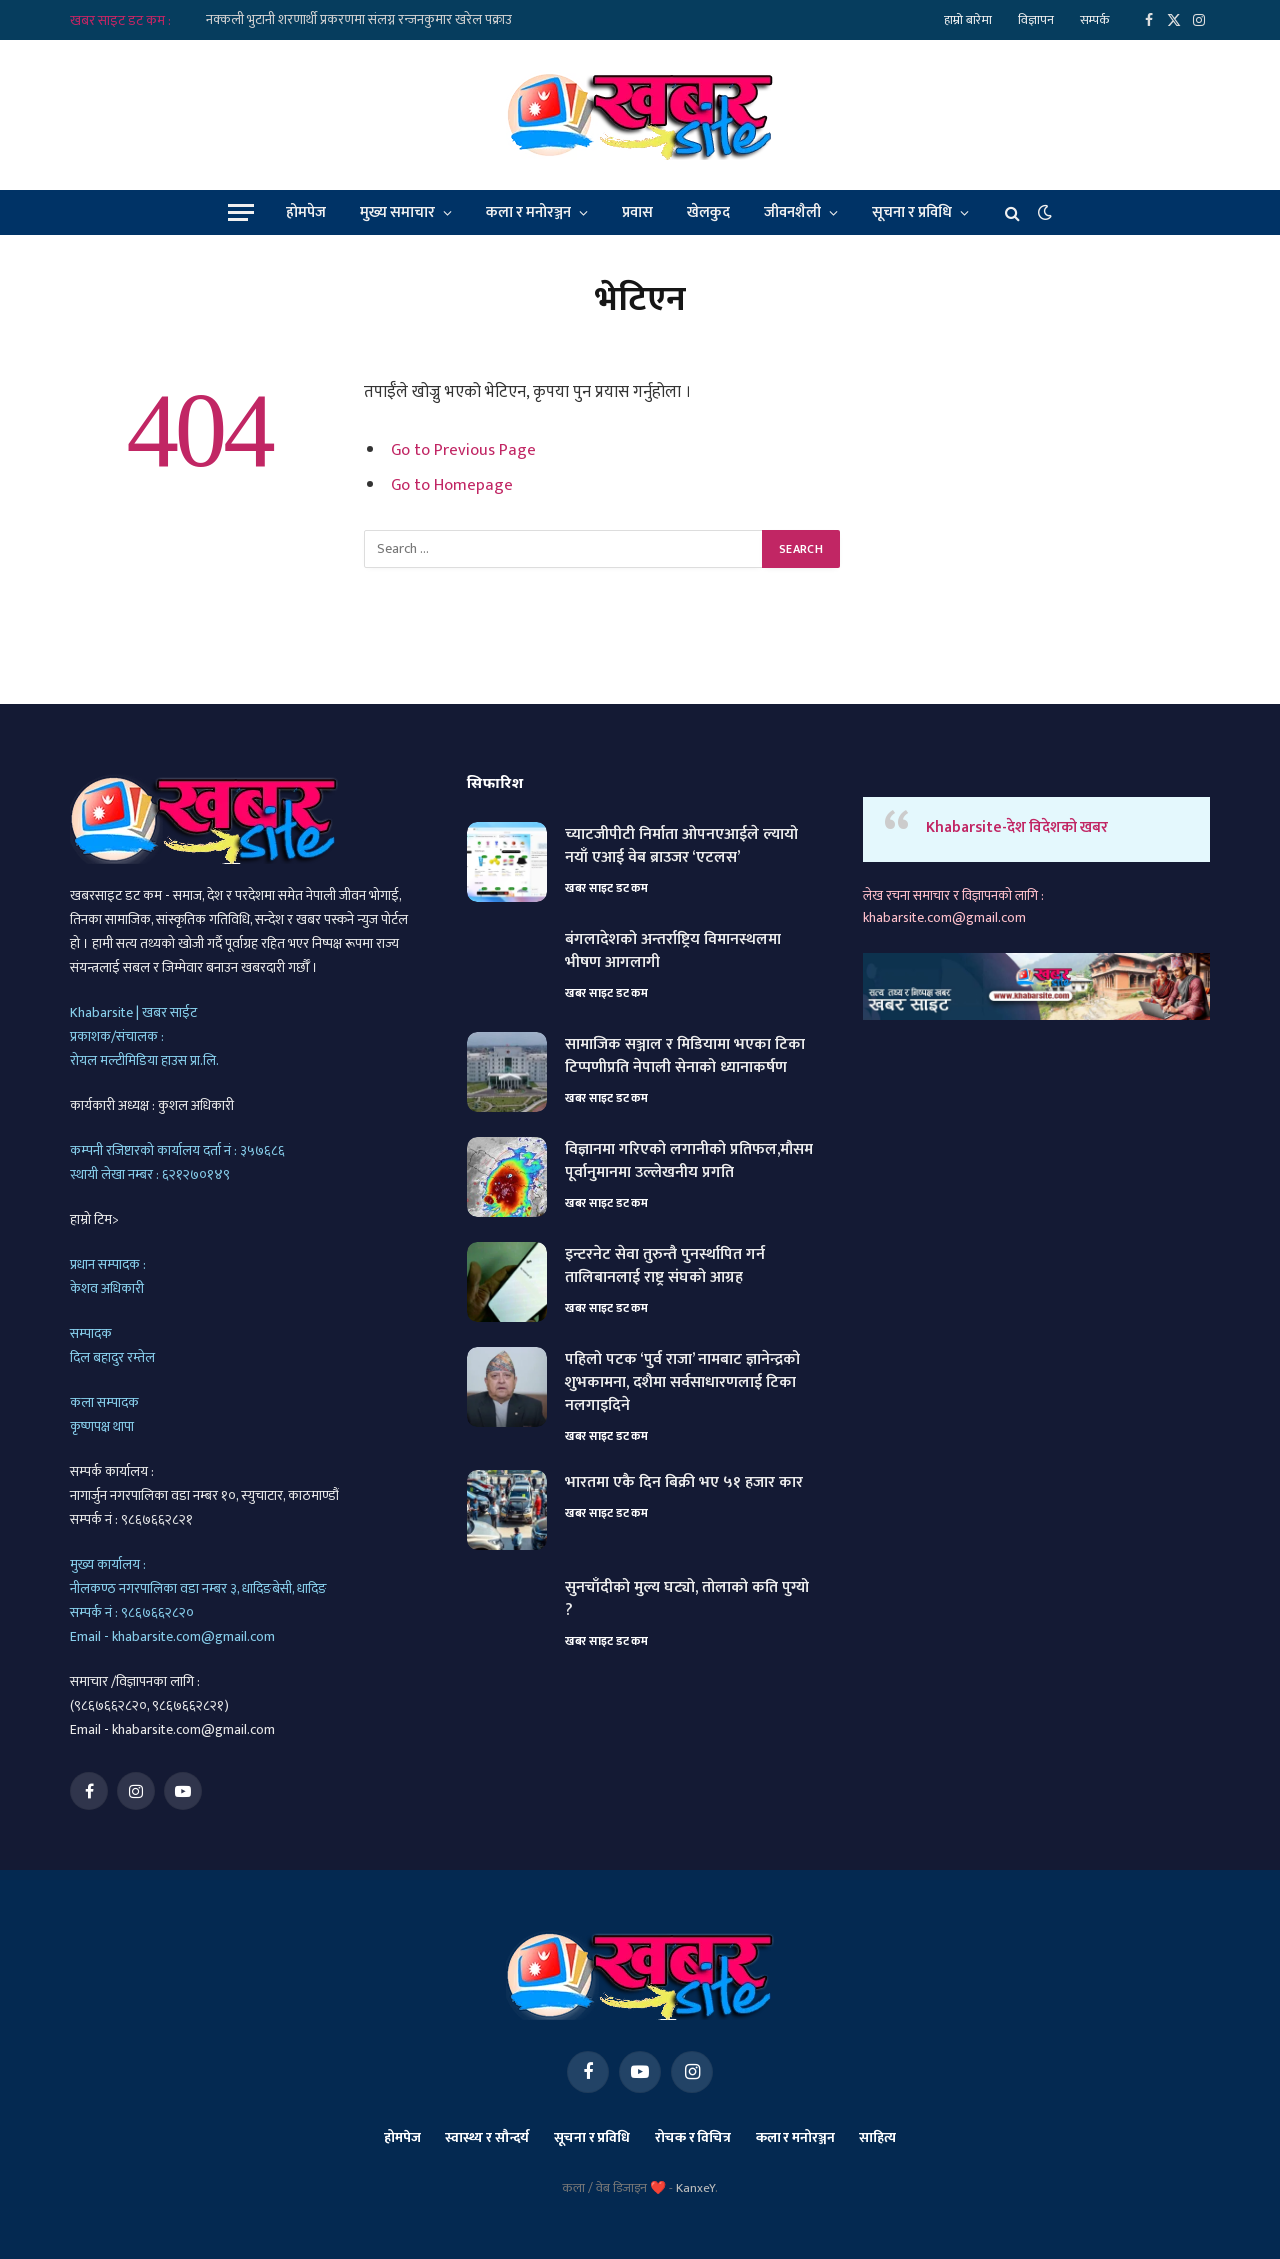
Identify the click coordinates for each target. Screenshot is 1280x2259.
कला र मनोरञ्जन (528, 212)
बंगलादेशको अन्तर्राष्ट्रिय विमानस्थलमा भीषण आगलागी (673, 952)
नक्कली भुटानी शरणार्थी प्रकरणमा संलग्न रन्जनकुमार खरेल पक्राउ (359, 20)
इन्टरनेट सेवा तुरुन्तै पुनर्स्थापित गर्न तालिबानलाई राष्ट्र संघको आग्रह (665, 1267)
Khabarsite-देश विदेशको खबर (1017, 827)
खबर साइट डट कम (606, 888)
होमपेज (306, 212)
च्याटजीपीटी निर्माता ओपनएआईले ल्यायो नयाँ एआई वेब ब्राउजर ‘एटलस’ (681, 847)
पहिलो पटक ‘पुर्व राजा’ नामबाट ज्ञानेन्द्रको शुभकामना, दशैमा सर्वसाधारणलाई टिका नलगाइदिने (682, 1383)
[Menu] (241, 212)
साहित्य (877, 2137)
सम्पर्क (1095, 20)
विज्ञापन (1036, 20)
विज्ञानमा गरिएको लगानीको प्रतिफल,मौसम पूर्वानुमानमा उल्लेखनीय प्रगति (689, 1162)
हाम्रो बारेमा (968, 20)
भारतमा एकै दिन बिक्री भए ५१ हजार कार (684, 1483)
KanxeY (695, 2188)
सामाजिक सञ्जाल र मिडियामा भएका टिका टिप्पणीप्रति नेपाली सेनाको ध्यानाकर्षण (685, 1057)
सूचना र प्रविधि (912, 212)
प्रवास (637, 212)
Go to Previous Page (463, 450)
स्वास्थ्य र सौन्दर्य (487, 2137)
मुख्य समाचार (397, 212)
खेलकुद (708, 212)
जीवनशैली (792, 212)
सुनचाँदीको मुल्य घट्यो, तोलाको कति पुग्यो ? (687, 1600)
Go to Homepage (452, 485)
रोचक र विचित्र (693, 2137)
